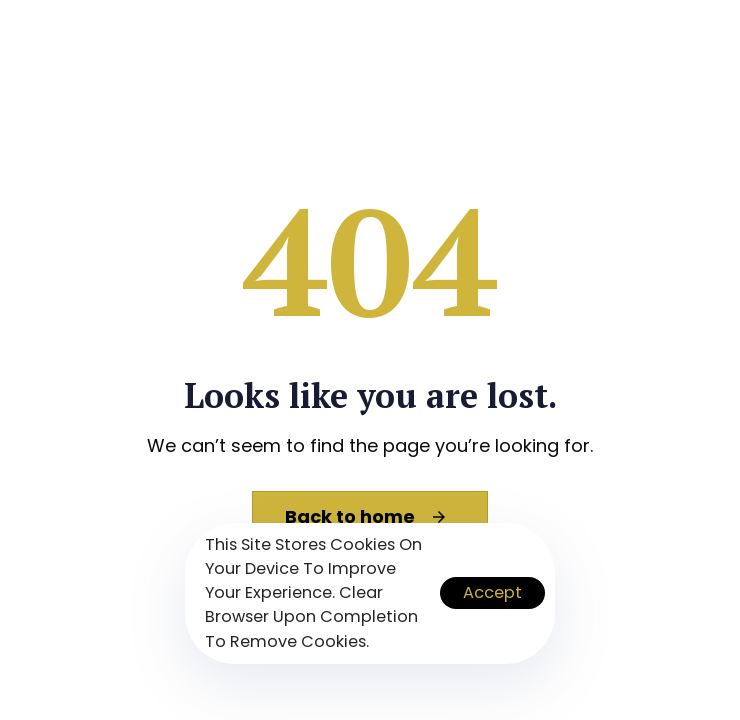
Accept (492, 592)
